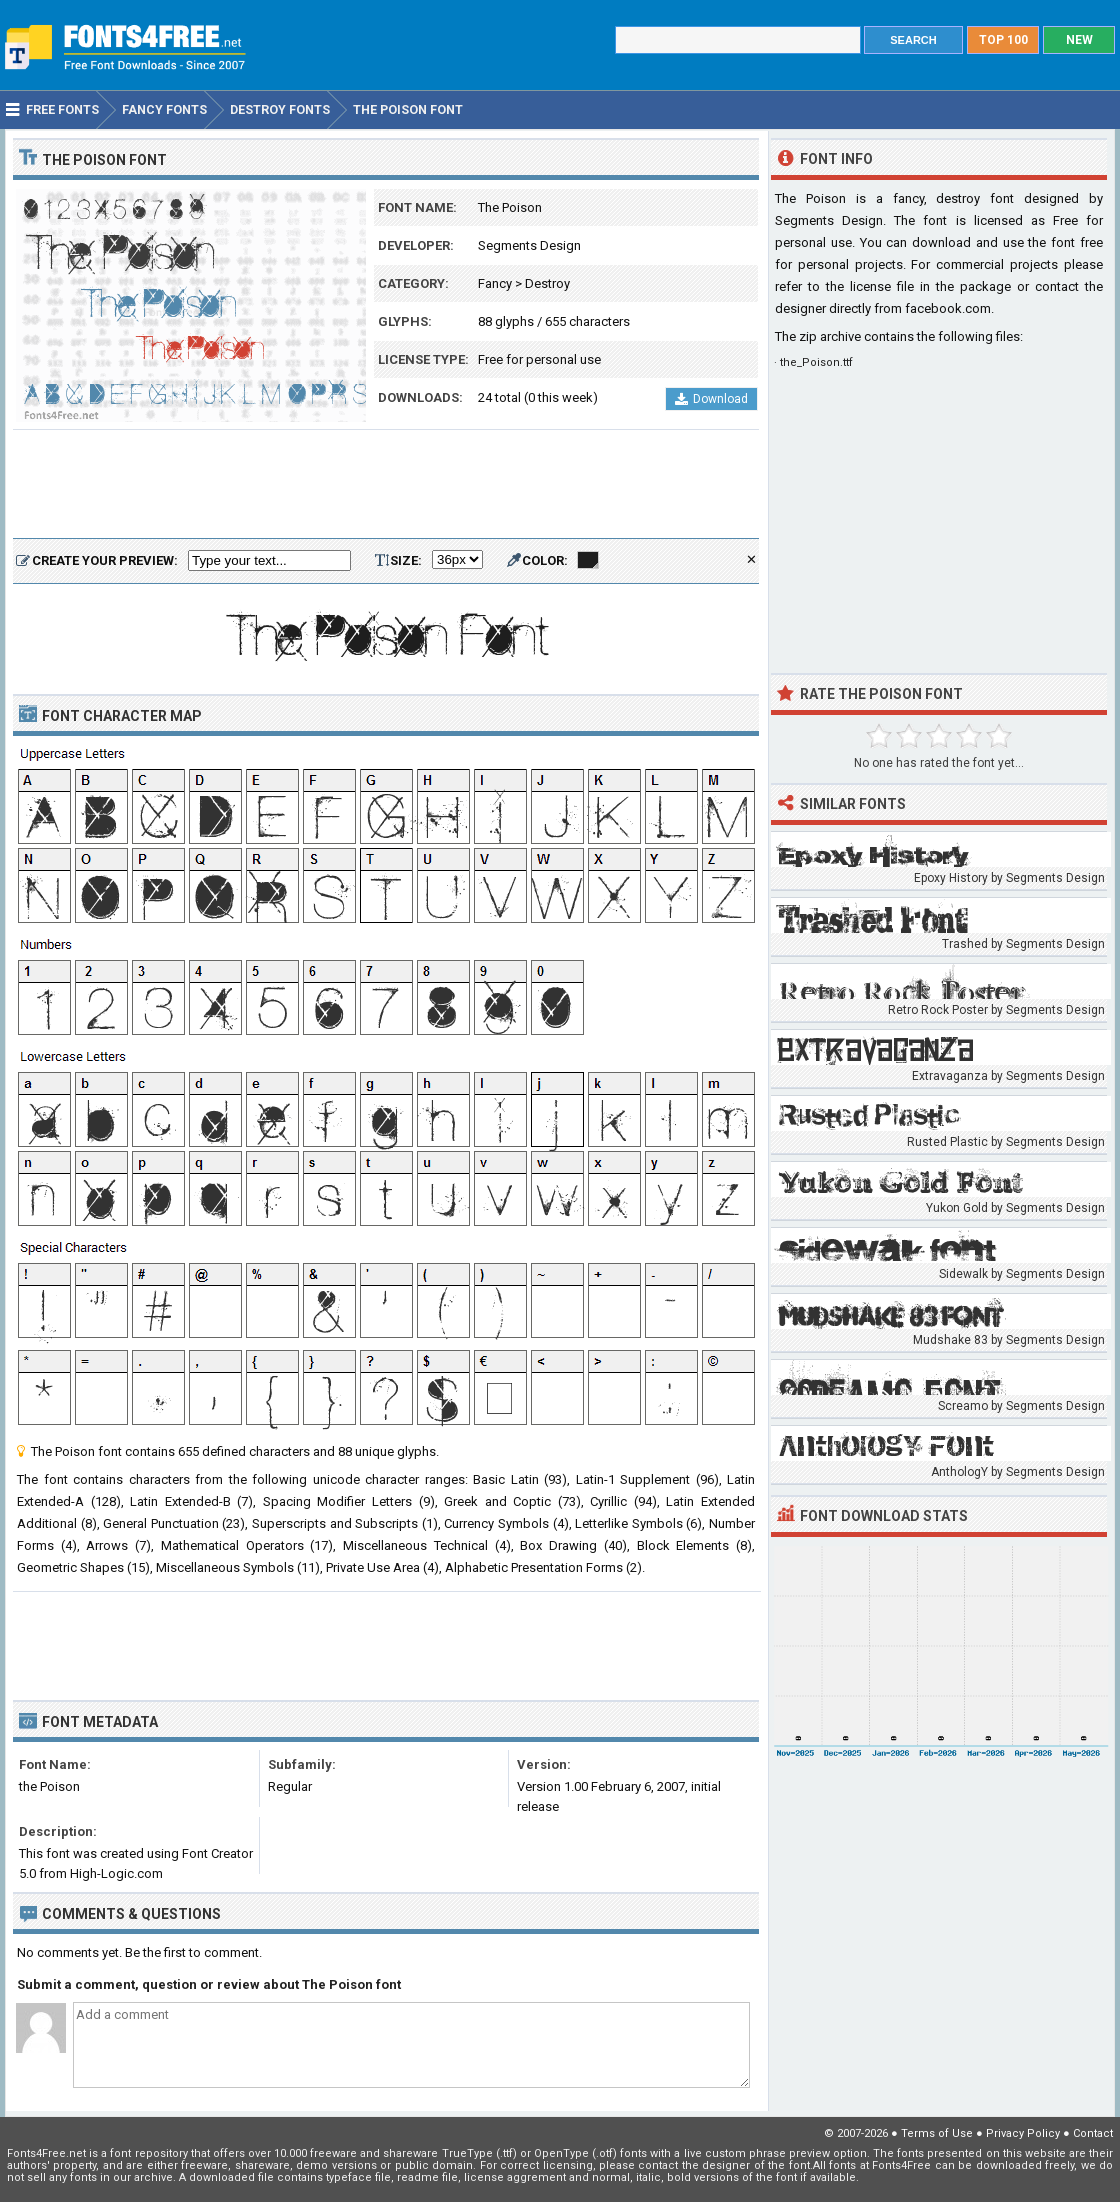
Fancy (495, 283)
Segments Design (529, 245)
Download (711, 399)
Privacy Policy (1023, 2133)
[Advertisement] (386, 485)
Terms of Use (937, 2133)
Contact (1093, 2133)
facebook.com (948, 308)
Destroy (547, 283)
